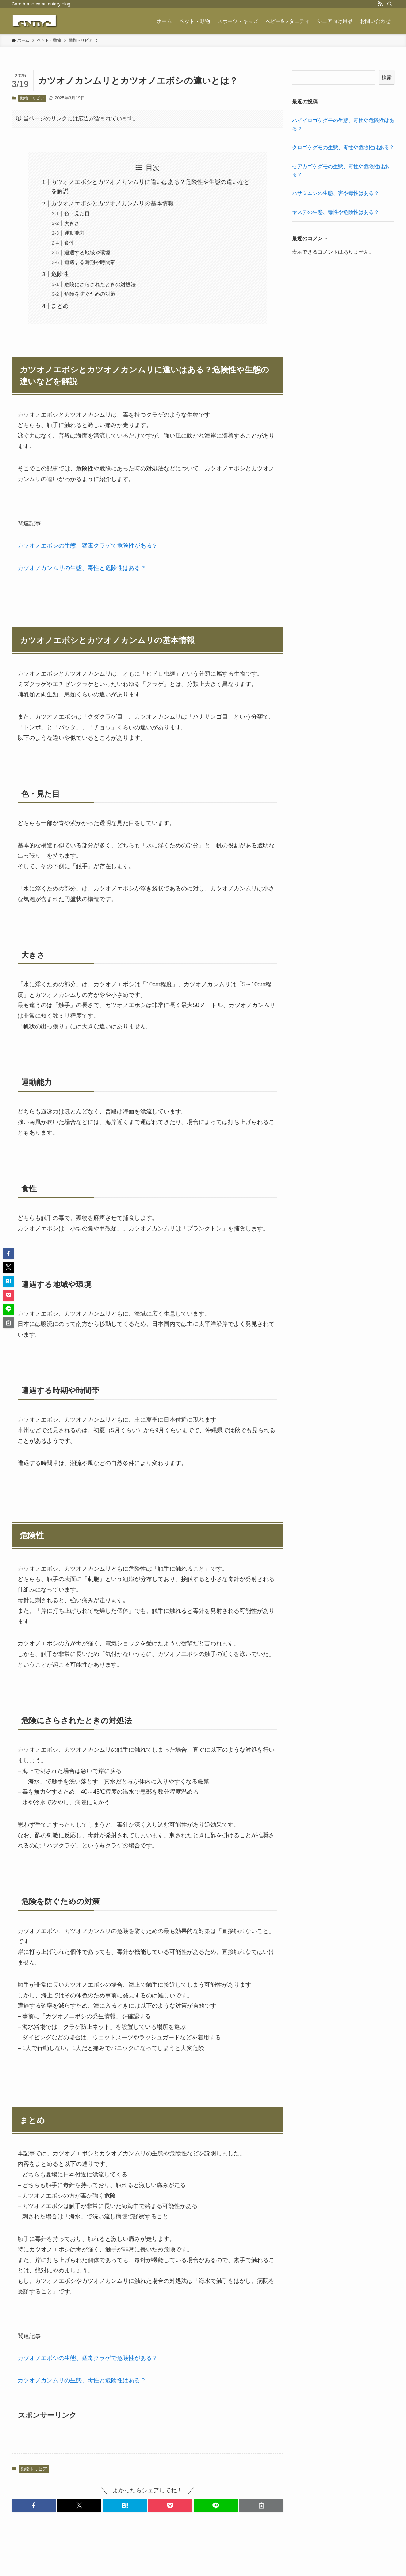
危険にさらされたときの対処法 (100, 284)
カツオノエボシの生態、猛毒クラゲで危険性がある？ (88, 545)
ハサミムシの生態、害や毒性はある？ (335, 193)
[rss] (380, 4)
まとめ (60, 306)
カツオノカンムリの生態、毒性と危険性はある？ (82, 568)
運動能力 (74, 233)
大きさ (72, 223)
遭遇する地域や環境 (87, 253)
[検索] (389, 4)
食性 (69, 243)
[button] (34, 2505)
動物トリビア (32, 98)
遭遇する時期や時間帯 (89, 262)
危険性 (60, 274)
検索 (387, 77)
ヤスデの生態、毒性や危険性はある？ (335, 212)
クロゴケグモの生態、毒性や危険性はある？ (343, 147)
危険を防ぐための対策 (89, 294)
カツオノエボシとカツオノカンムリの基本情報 (112, 203)
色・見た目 (77, 213)
